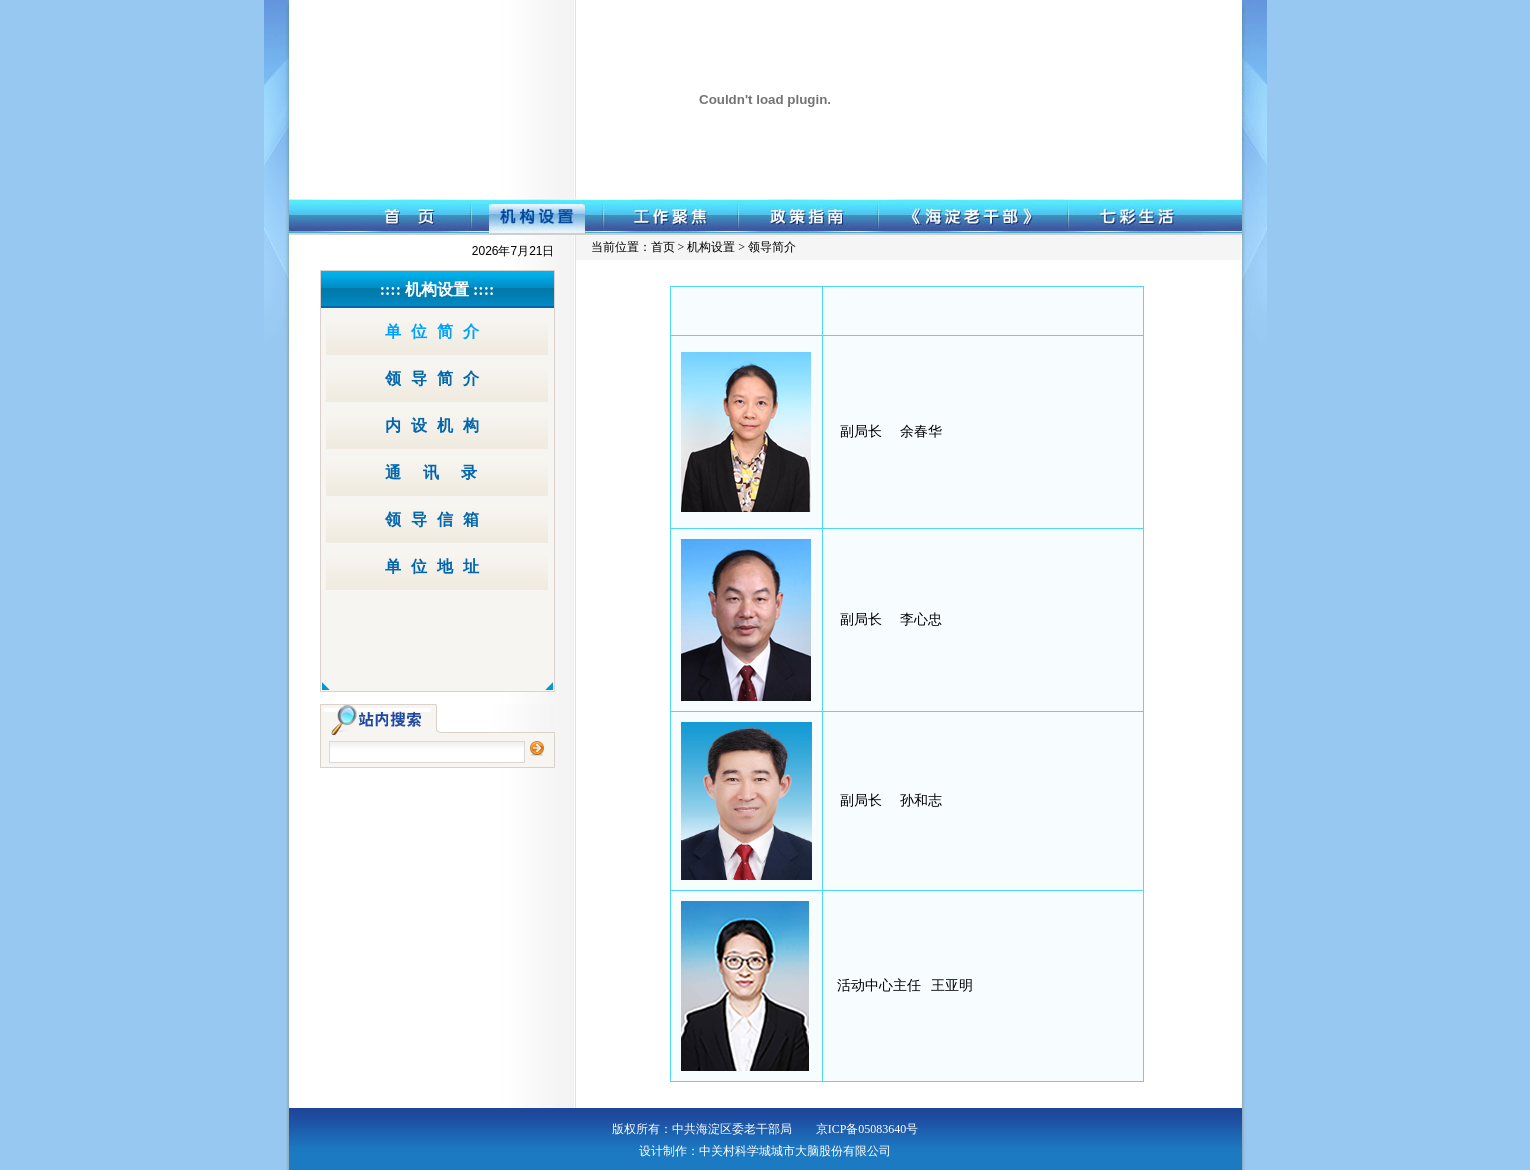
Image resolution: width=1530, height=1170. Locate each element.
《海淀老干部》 (972, 217)
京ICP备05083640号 (867, 1129)
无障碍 (1214, 13)
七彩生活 (1154, 217)
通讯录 (442, 472)
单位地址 (437, 566)
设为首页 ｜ (1044, 13)
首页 (663, 247)
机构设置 (537, 217)
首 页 (380, 217)
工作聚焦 (671, 217)
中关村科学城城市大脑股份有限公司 (795, 1151)
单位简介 (437, 331)
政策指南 (808, 217)
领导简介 (437, 378)
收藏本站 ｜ (1110, 13)
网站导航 (1169, 13)
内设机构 (437, 425)
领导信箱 (437, 519)
